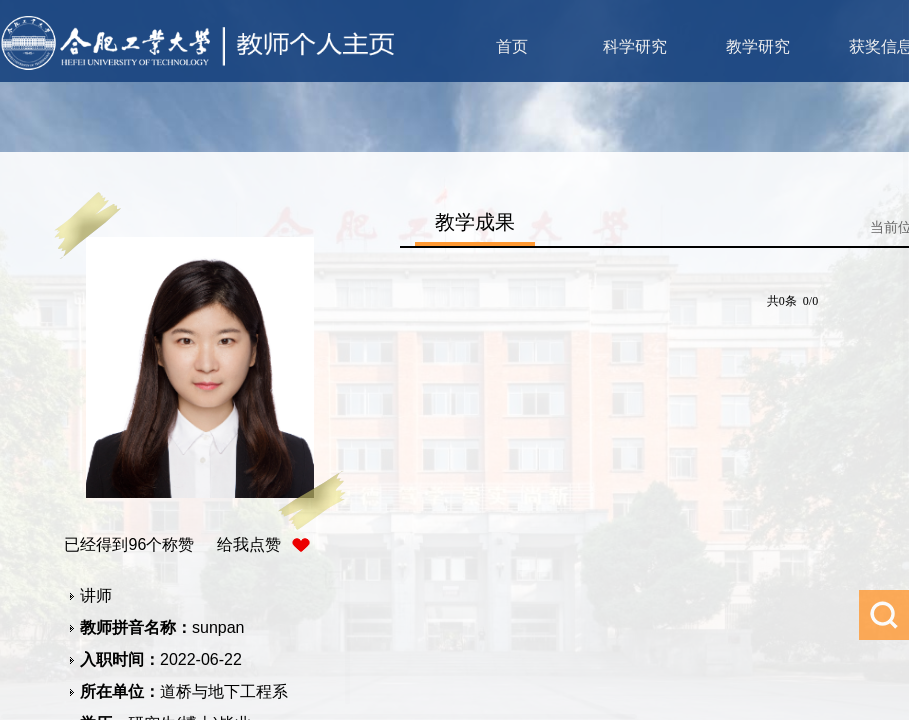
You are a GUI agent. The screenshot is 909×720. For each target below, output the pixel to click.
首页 (512, 46)
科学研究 (635, 46)
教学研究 (758, 46)
